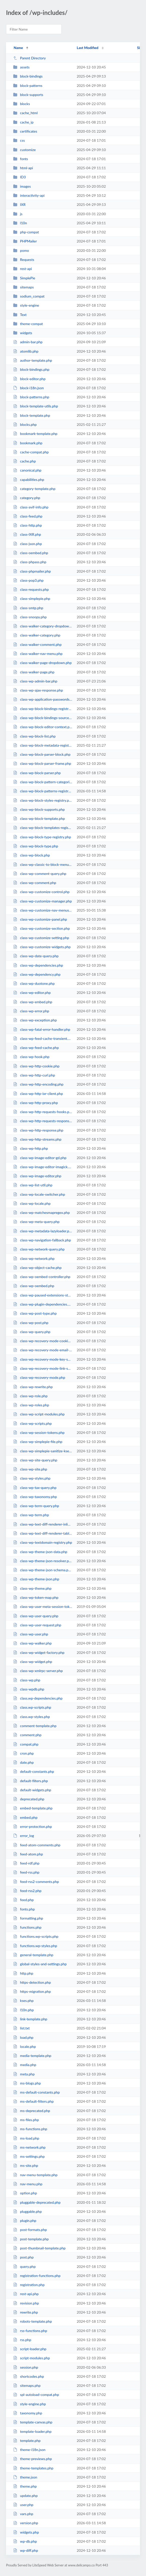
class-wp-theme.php (32, 1588)
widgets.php (26, 2532)
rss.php (22, 2340)
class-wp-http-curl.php (34, 1075)
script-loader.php (29, 2349)
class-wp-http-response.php (38, 1130)
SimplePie (24, 278)
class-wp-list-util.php (32, 1185)
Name (18, 47)
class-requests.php (31, 589)
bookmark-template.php (35, 433)
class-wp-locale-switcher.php (39, 1194)
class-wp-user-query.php (35, 1616)
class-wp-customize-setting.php (41, 938)
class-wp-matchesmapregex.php (41, 1212)
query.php (24, 2266)
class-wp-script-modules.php (39, 1414)
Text (19, 314)
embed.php (25, 1817)
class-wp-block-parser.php (37, 773)
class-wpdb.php (28, 1689)
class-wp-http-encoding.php (38, 1084)
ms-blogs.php (27, 2083)
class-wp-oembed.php (33, 1286)
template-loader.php (32, 2431)
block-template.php (31, 415)
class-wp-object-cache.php (37, 1267)
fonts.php (24, 1909)
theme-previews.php (32, 2459)
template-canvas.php (32, 2422)
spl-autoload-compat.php (36, 2394)
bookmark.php (27, 443)
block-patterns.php (31, 397)
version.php (25, 2523)
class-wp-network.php (34, 1258)
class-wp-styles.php (31, 1478)
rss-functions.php (30, 2330)
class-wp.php (26, 1680)
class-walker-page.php (33, 672)
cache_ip (23, 122)
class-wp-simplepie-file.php (37, 1441)
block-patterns (27, 85)
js (17, 214)
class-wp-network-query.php (39, 1249)
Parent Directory (29, 58)
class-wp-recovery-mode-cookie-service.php (42, 1341)
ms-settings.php (29, 2156)
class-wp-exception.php (35, 1020)
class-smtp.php (28, 608)
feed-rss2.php (27, 1890)
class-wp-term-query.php (36, 1506)
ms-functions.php (30, 2129)
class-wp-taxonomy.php (35, 1496)
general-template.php (33, 1955)
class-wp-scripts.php (32, 1423)
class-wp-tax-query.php (34, 1487)
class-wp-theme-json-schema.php (42, 1570)
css (19, 140)
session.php (25, 2367)
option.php (25, 2193)
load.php (23, 2037)
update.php (25, 2495)
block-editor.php (29, 379)
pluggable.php (27, 2211)
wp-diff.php (25, 2550)
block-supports (28, 94)
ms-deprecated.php (31, 2110)
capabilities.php (28, 479)
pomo (21, 250)
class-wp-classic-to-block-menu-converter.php (42, 864)
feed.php (23, 1900)
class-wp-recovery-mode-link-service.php (42, 1368)
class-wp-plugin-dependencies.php (42, 1304)
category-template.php (34, 488)
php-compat (26, 232)
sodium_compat (29, 296)
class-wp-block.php (31, 855)
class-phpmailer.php (32, 571)
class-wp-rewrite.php (33, 1387)
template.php (27, 2440)
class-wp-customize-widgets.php (42, 947)
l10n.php (23, 2010)
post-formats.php (30, 2229)
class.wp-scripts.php (32, 1707)
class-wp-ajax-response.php (38, 690)
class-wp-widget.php (32, 1661)
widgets (22, 333)
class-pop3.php (28, 580)
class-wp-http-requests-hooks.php (42, 1112)
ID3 (19, 177)
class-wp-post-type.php (35, 1313)
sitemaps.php (27, 2385)
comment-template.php (34, 1726)
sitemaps (23, 287)
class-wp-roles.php (31, 1405)
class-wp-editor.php (32, 992)
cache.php (24, 461)
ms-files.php (26, 2120)
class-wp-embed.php (32, 1002)
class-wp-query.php (31, 1332)
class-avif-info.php (30, 507)
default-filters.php (30, 1781)
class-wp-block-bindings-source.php (42, 718)
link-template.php (30, 2019)
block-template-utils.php (35, 406)
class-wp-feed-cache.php (36, 1047)
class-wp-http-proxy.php (35, 1102)
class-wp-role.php (30, 1396)
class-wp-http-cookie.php (36, 1066)
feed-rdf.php (26, 1863)
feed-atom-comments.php (36, 1845)
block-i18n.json (28, 388)
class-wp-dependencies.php (38, 965)
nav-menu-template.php (35, 2175)
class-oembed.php (30, 553)
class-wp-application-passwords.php (42, 699)
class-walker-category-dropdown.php (42, 626)
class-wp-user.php (30, 1634)
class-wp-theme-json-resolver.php (42, 1561)
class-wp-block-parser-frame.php (42, 763)
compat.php (25, 1744)
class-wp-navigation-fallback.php (42, 1240)
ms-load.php (26, 2138)
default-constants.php (33, 1771)
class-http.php (27, 525)
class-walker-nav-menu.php (37, 653)
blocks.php (25, 424)
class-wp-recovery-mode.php (39, 1377)
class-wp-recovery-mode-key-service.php (42, 1359)
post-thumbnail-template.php (39, 2248)
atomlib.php (25, 351)
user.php (23, 2505)
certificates (25, 131)
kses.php (23, 2000)
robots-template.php (32, 2321)
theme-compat (28, 324)
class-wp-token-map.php (35, 1597)
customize (24, 150)
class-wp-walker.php (32, 1643)
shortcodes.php (28, 2376)
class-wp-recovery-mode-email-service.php (42, 1350)
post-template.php (31, 2239)
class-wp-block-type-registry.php (42, 837)
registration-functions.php (36, 2275)
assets (21, 67)
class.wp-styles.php (31, 1716)
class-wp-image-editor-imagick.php (42, 1167)
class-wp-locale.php (32, 1203)
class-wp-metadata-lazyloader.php (42, 1231)
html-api (23, 168)
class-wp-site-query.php (35, 1460)
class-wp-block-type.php (35, 846)
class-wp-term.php (31, 1515)
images (22, 186)
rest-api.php (26, 2294)
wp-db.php (25, 2541)
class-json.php (27, 544)
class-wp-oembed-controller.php (41, 1276)
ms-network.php (29, 2147)
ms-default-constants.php (36, 2092)
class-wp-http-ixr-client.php (38, 1093)
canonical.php (27, 470)
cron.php (23, 1753)
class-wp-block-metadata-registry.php (42, 745)
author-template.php (32, 360)
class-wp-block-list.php (34, 736)
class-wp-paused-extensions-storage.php (42, 1295)
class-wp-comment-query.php (39, 873)
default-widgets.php (32, 1790)
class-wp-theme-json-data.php (40, 1552)
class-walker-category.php (36, 635)
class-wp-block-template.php (39, 818)
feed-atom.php (28, 1854)
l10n (20, 223)
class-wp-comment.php (34, 882)
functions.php (27, 1927)
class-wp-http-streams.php (37, 1139)
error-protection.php (32, 1826)
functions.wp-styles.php (35, 1946)
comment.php (27, 1735)
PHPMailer (25, 241)
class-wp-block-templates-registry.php (42, 827)
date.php (23, 1762)
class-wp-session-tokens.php (38, 1432)
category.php (26, 498)
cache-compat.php (31, 452)
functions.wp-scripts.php (35, 1936)
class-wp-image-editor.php (37, 1176)
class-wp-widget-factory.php (38, 1652)
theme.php (25, 2486)
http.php (23, 1973)
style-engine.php (29, 2404)
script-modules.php (31, 2358)
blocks (21, 104)
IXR (19, 204)
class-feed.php (27, 516)
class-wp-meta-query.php (36, 1221)
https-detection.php (32, 1982)
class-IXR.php (27, 534)
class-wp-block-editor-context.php (42, 727)
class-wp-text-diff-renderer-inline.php (42, 1524)
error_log (23, 1835)
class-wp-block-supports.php (39, 809)
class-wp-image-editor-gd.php (39, 1158)
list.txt (21, 2028)
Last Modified (87, 47)
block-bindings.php (31, 369)
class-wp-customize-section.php (41, 928)
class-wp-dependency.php (36, 974)
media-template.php (32, 2055)
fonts (20, 159)
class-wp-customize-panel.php (40, 919)
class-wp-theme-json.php (36, 1579)
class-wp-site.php (30, 1469)
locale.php (24, 2046)
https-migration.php (32, 1991)
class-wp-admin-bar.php (35, 681)
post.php (23, 2257)
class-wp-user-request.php (37, 1625)
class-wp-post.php (30, 1322)
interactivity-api (29, 195)
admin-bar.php (28, 342)
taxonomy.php (27, 2413)
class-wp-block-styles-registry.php (42, 800)
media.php (24, 2065)
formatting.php (28, 1918)
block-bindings (28, 76)
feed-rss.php (26, 1872)
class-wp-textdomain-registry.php (42, 1542)
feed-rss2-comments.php (36, 1881)
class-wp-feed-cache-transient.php (42, 1038)
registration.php (29, 2285)
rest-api (22, 268)
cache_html (25, 113)
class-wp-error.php (31, 1011)
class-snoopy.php (30, 617)
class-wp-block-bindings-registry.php (42, 708)
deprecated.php (28, 1799)
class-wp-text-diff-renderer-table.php (42, 1533)
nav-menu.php (27, 2184)
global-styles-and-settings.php (40, 1964)
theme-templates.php (33, 2468)
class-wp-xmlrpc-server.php (38, 1671)
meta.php (23, 2074)
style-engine (26, 305)
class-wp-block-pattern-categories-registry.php (42, 782)
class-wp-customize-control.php (41, 892)
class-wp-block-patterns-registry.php (42, 791)
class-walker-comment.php (37, 644)
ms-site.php (25, 2165)
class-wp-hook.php (31, 1056)
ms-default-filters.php (33, 2101)
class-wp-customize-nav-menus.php (42, 910)
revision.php (26, 2303)
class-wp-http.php (30, 1148)
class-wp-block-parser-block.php (41, 754)
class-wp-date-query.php (36, 956)
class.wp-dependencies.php (37, 1698)
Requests (23, 259)
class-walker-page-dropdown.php (42, 662)
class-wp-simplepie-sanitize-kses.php (42, 1451)
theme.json (25, 2477)
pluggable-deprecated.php (36, 2202)
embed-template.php (32, 1808)
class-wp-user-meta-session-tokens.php (42, 1606)
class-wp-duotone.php (34, 983)
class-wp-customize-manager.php (42, 901)
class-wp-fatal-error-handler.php (41, 1029)
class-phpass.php (29, 562)
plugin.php (24, 2220)
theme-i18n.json (29, 2449)
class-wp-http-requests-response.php (42, 1121)
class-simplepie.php (31, 598)
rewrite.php (25, 2312)
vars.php (23, 2514)
